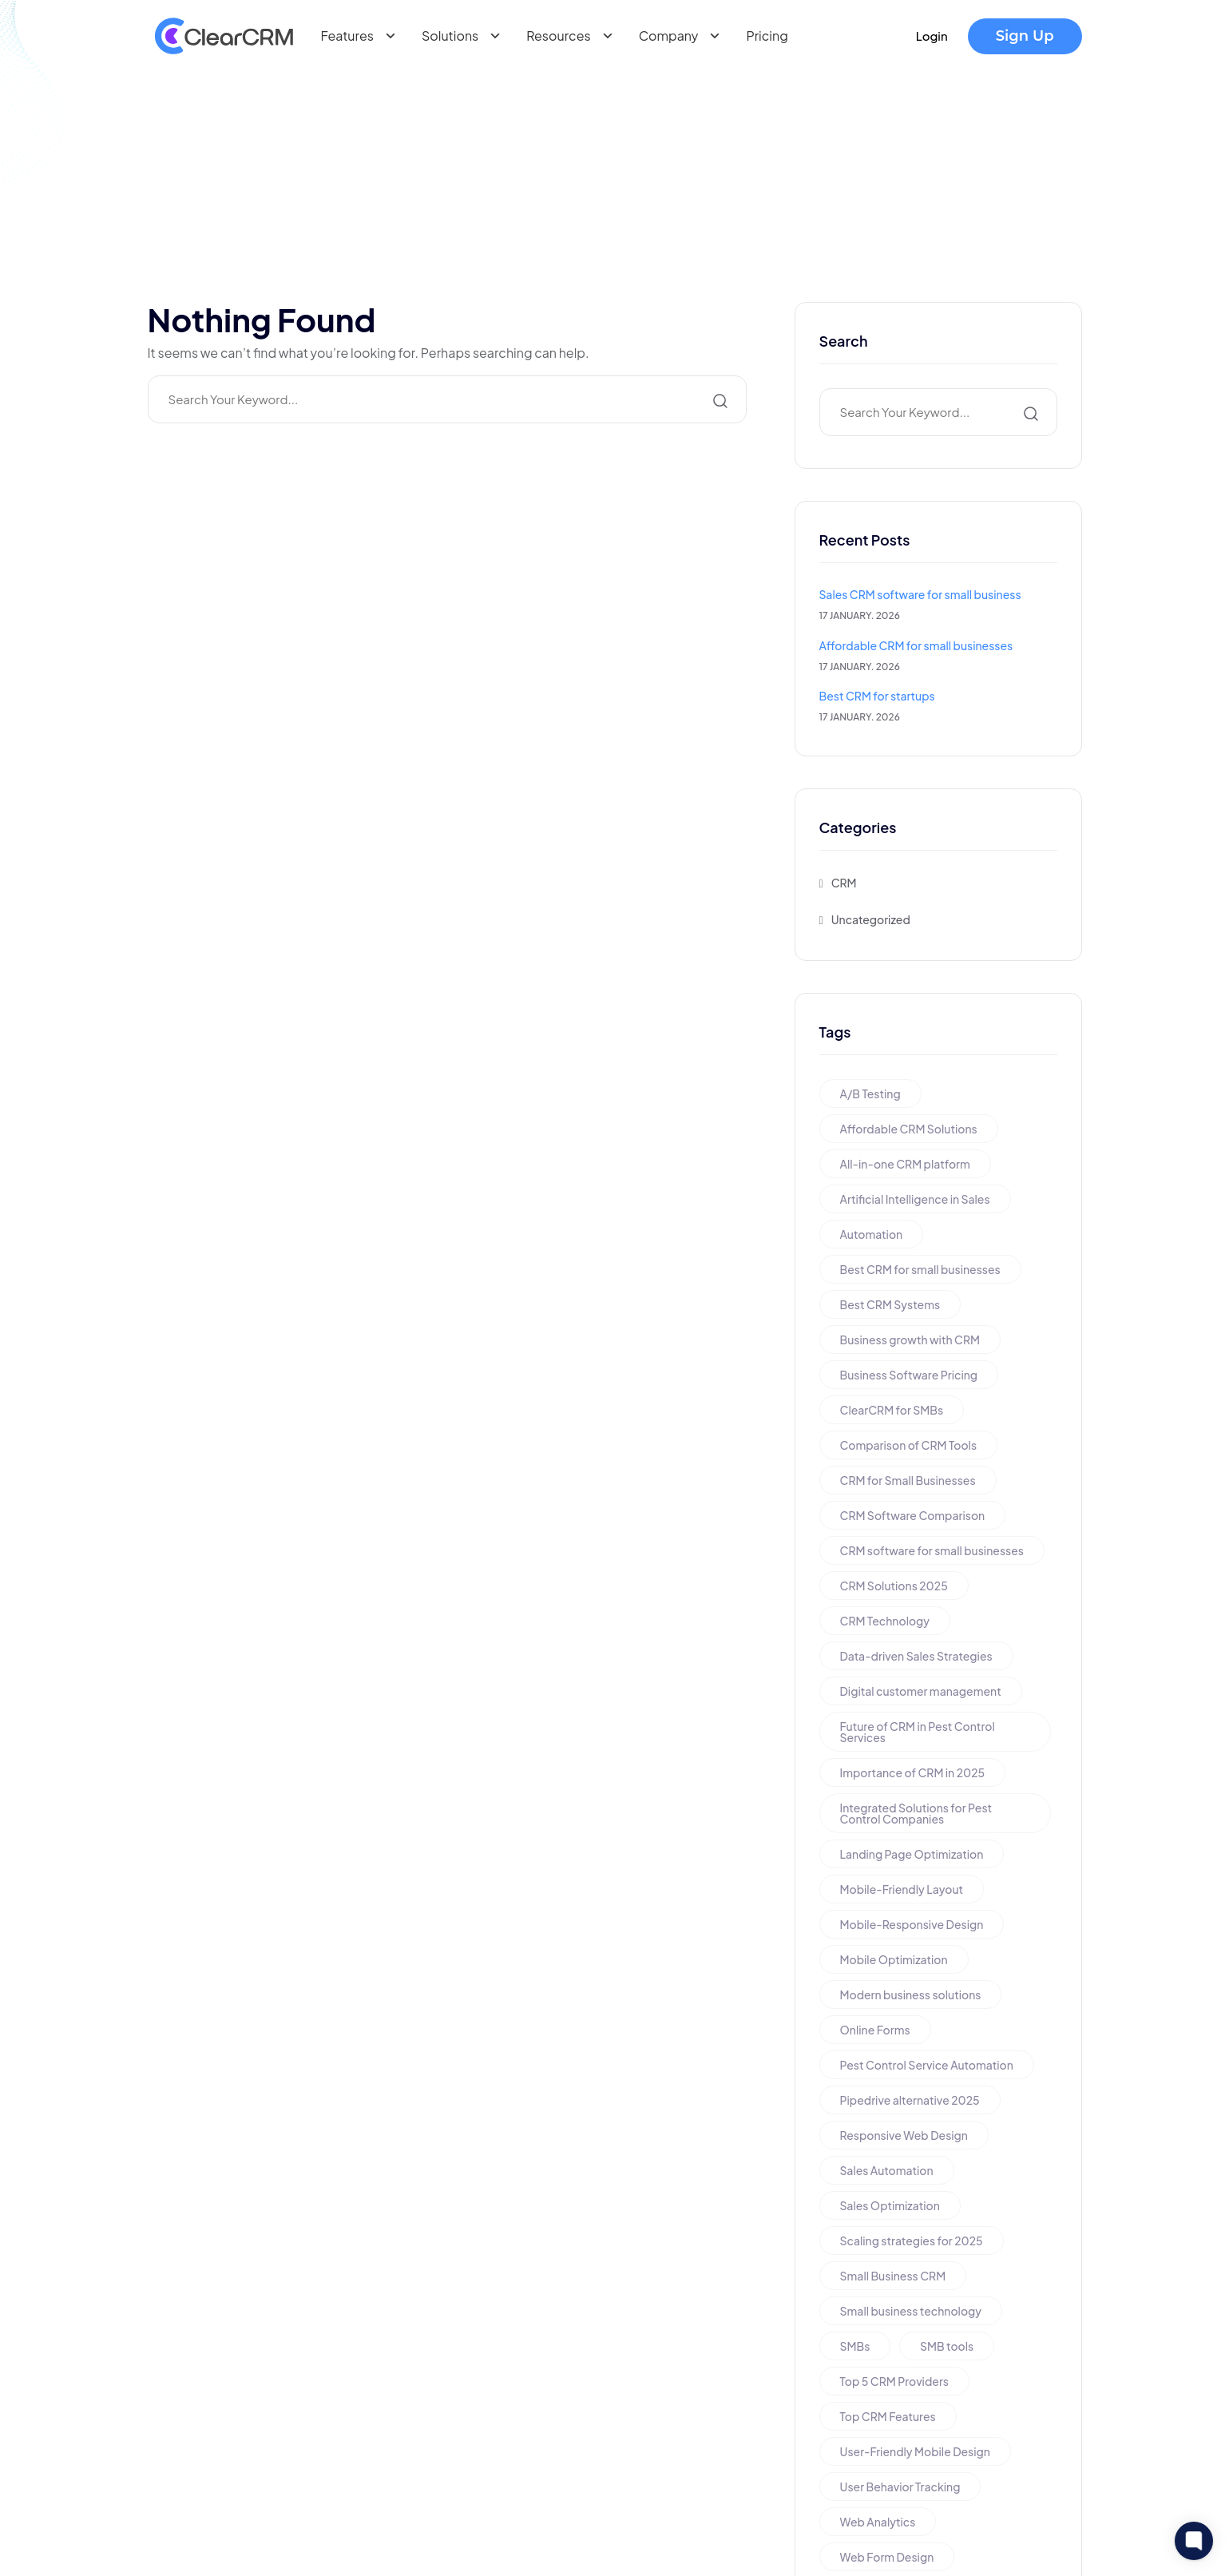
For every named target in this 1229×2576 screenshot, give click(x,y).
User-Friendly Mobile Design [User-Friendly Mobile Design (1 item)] (915, 2451)
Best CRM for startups (877, 696)
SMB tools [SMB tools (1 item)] (946, 2346)
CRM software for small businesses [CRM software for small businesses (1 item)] (932, 1550)
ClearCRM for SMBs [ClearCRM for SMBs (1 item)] (892, 1410)
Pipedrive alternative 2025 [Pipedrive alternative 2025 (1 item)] (910, 2100)
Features (361, 36)
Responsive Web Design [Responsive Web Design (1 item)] (904, 2135)
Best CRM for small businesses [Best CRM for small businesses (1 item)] (920, 1269)
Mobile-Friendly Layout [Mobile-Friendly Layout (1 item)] (902, 1889)
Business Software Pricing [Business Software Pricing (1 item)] (909, 1374)
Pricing (766, 35)
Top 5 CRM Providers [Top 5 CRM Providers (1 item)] (894, 2381)
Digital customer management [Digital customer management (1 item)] (920, 1691)
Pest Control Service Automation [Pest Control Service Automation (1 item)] (926, 2065)
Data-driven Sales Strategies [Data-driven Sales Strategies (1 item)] (916, 1656)
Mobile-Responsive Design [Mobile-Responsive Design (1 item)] (912, 1924)
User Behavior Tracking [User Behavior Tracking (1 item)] (900, 2486)
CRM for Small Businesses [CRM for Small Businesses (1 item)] (908, 1480)
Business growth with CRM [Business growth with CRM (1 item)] (910, 1339)
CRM (844, 882)
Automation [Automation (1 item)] (871, 1234)
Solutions (464, 36)
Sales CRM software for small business (920, 594)
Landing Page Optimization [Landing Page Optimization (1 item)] (912, 1854)
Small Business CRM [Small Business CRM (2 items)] (893, 2275)
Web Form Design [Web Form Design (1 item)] (887, 2557)
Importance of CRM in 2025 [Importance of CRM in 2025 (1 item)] (912, 1772)
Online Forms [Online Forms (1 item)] (875, 2029)
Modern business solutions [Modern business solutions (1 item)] (910, 1994)
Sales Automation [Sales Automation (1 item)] (887, 2170)
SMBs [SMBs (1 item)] (855, 2346)
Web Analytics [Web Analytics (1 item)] (878, 2521)
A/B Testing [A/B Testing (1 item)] (870, 1093)
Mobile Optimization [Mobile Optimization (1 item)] (894, 1959)
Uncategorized (870, 919)
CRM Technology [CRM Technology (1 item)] (885, 1620)
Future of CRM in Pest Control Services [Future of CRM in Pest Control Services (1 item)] (917, 1731)
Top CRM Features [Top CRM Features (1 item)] (888, 2416)
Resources (572, 36)
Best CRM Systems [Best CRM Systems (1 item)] (890, 1304)
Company (683, 36)
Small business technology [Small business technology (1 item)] (911, 2311)
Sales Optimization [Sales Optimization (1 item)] (890, 2205)
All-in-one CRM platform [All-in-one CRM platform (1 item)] (905, 1164)
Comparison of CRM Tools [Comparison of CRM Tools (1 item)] (908, 1445)
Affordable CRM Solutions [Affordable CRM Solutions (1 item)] (908, 1128)
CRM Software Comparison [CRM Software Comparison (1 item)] (912, 1515)
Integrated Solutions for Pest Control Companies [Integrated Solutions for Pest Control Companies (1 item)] (916, 1813)
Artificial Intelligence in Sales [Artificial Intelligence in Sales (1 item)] (915, 1199)
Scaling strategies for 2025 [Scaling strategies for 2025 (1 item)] (911, 2240)
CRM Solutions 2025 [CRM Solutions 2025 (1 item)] (894, 1585)
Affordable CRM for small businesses (916, 645)
